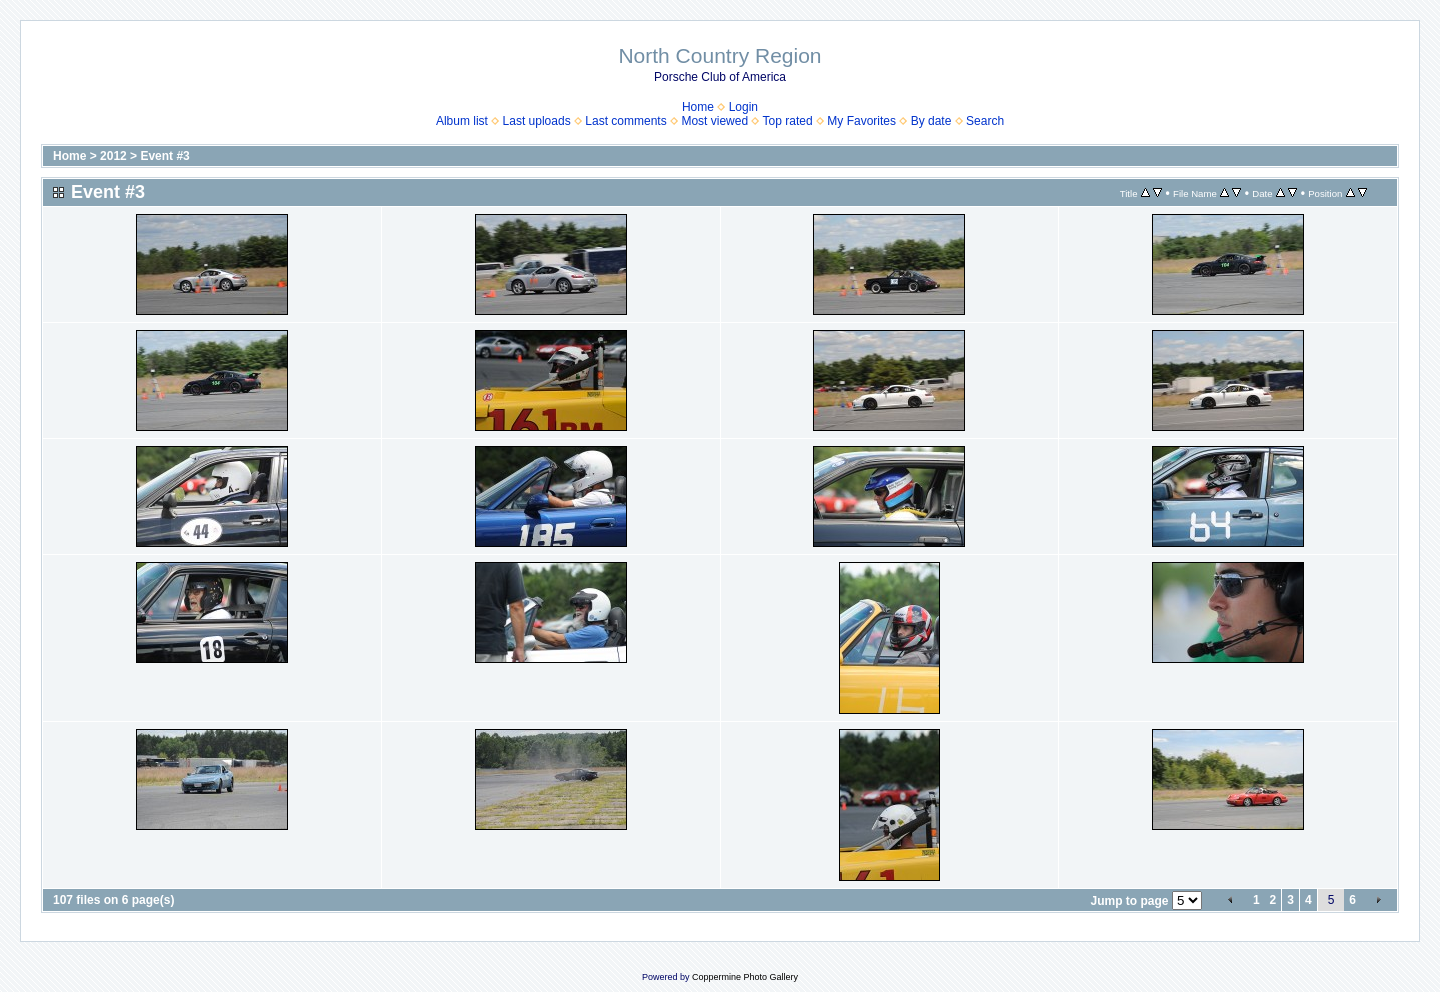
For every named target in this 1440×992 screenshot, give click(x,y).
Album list (462, 121)
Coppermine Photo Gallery (745, 977)
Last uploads (537, 121)
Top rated (788, 121)
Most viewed (714, 121)
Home (698, 107)
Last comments (625, 121)
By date (931, 121)
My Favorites (861, 121)
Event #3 (164, 156)
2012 (113, 156)
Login (743, 107)
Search (985, 121)
